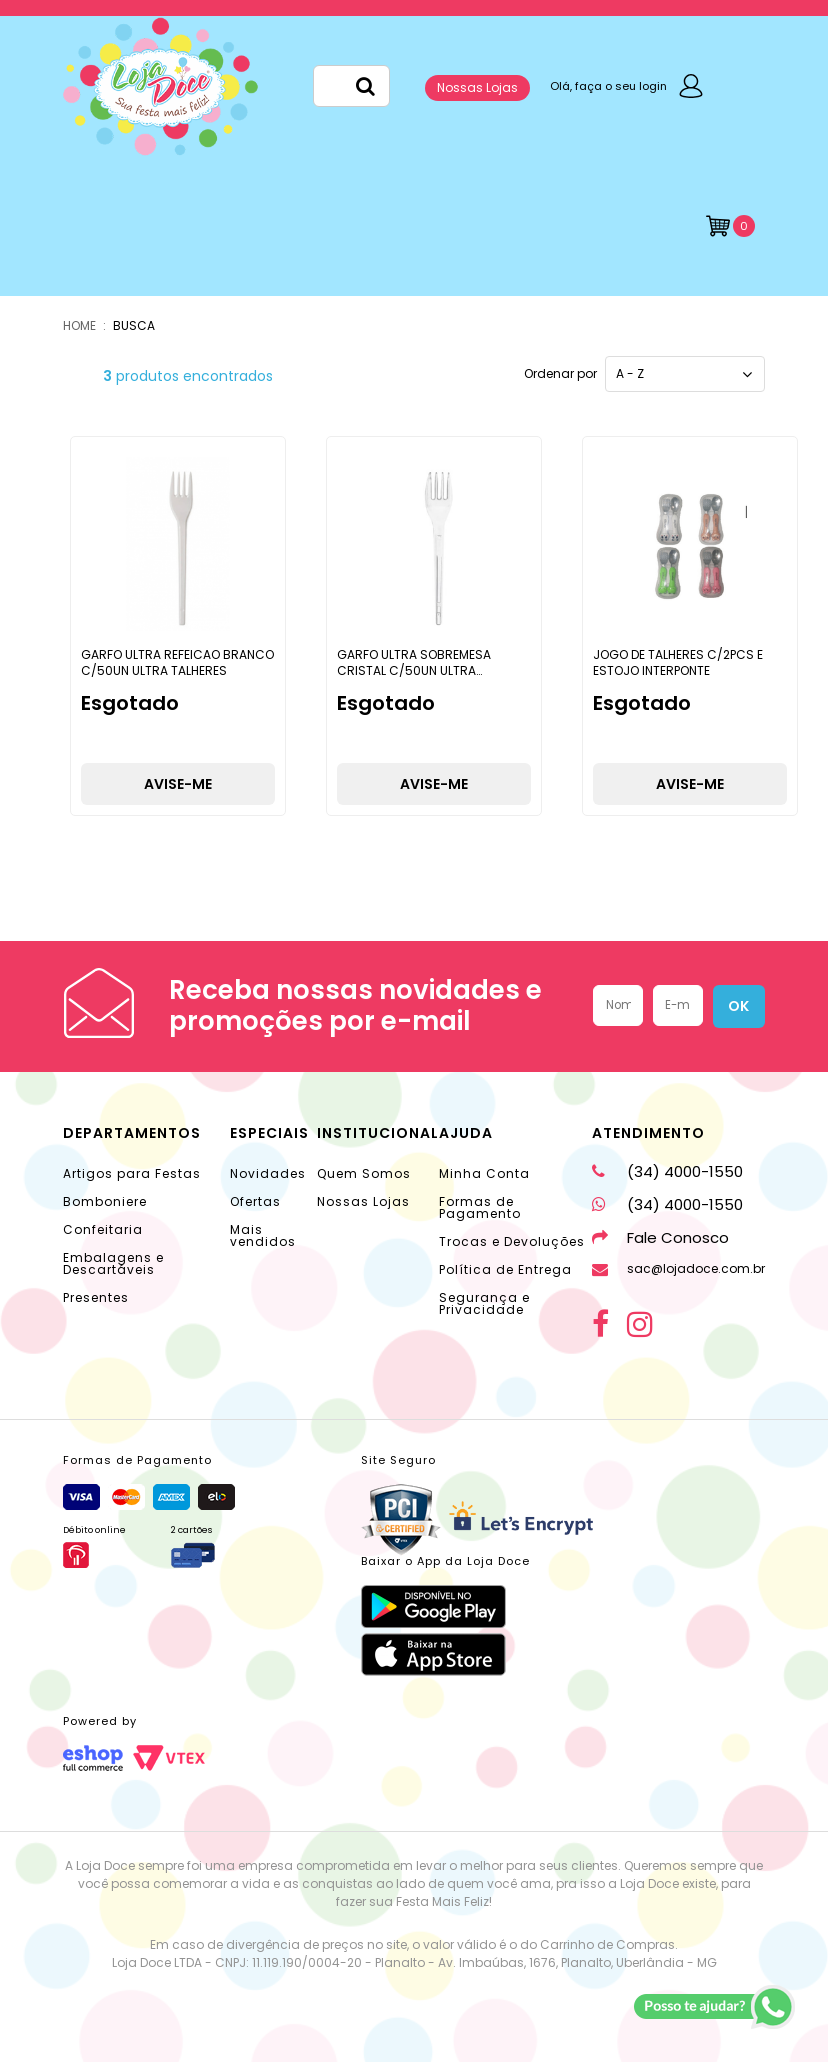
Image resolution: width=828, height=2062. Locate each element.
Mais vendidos (263, 1235)
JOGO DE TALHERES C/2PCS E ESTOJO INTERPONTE (678, 662)
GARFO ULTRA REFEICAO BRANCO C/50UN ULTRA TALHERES (177, 662)
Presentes (96, 1297)
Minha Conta (484, 1173)
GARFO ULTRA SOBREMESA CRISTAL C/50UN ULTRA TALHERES (414, 670)
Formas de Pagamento (480, 1207)
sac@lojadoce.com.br (678, 1268)
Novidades (268, 1173)
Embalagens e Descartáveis (113, 1263)
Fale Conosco (660, 1237)
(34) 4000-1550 (667, 1171)
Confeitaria (103, 1229)
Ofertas (255, 1201)
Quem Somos (364, 1173)
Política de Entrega (505, 1269)
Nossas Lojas (477, 87)
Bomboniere (105, 1201)
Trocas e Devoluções (512, 1241)
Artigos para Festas (132, 1173)
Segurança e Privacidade (484, 1303)
